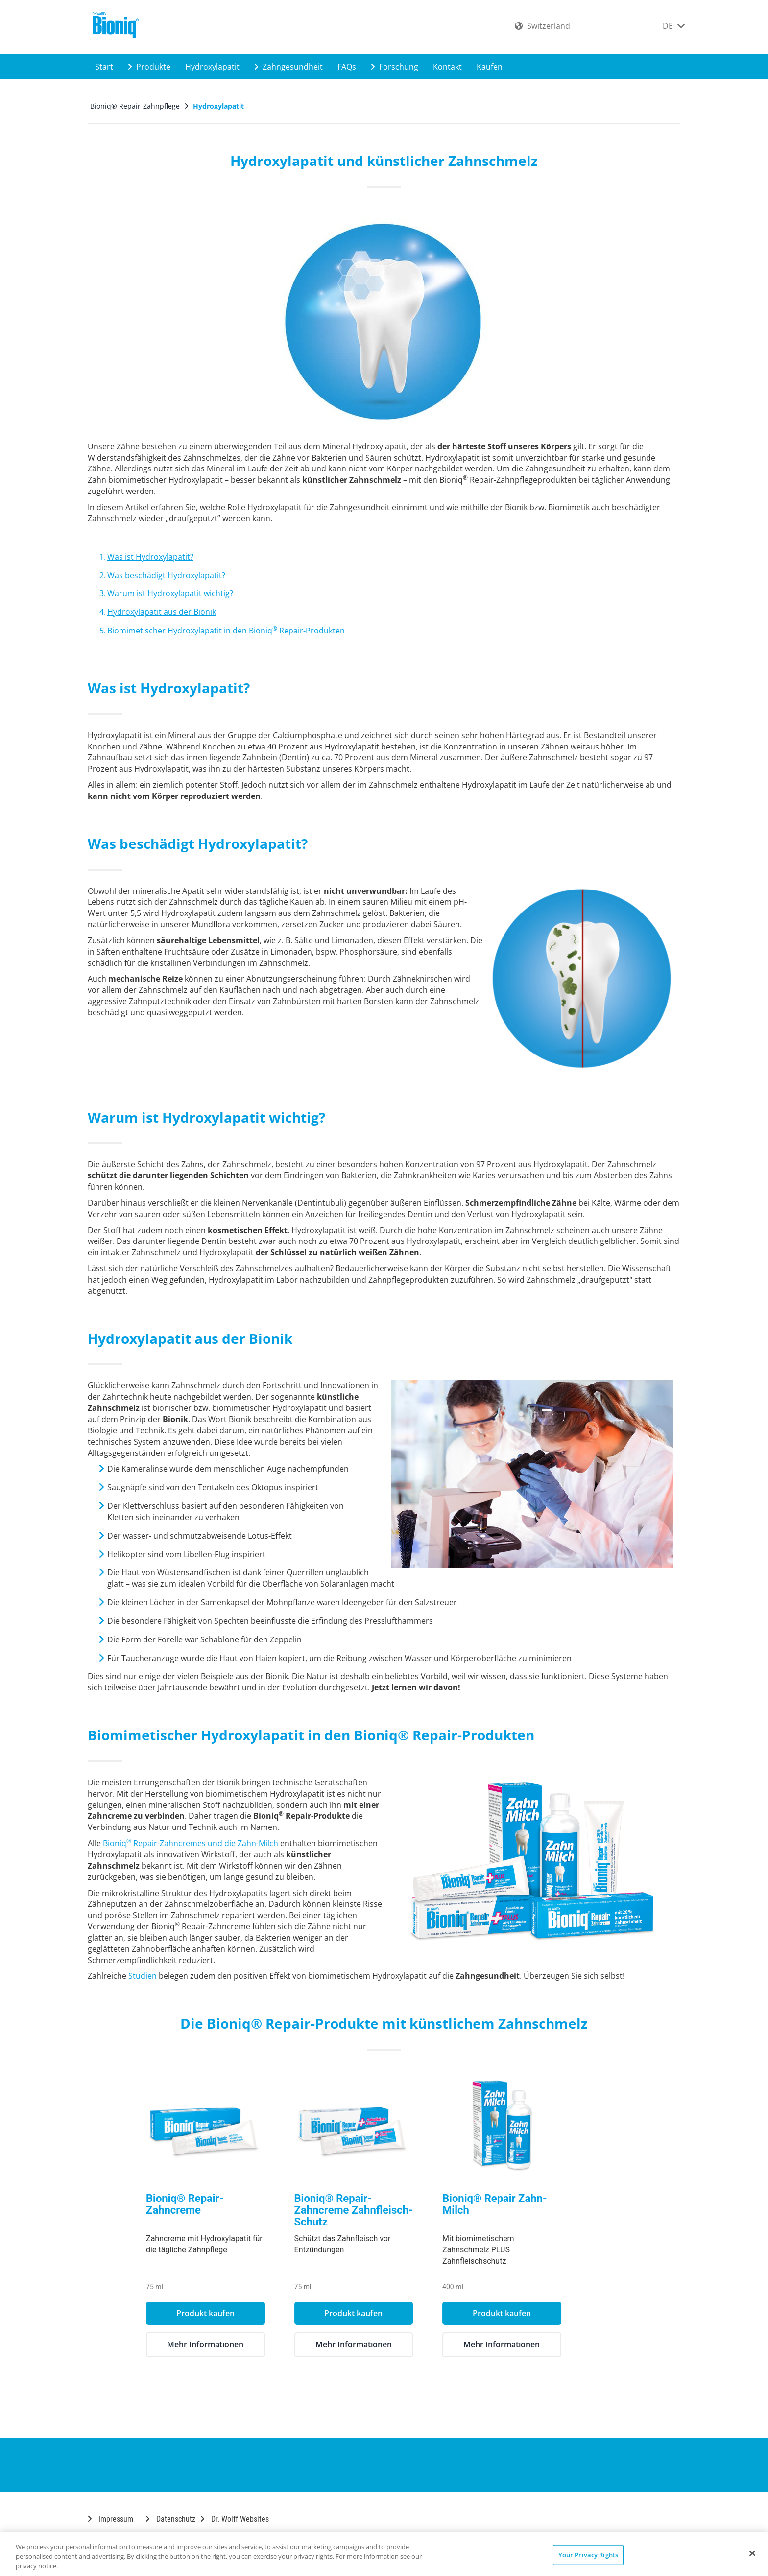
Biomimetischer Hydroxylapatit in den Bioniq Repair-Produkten (226, 630)
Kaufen (490, 66)
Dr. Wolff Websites (234, 2519)
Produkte (149, 66)
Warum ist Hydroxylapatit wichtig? (170, 593)
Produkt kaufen (236, 2313)
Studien (142, 1975)
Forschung (394, 66)
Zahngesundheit (288, 66)
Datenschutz (170, 2519)
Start (104, 66)
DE (674, 26)
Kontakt (447, 66)
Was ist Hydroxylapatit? (150, 556)
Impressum (110, 2519)
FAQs (346, 66)
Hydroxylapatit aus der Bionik (161, 612)
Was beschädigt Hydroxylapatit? (166, 575)
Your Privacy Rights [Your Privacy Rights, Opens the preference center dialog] (588, 2554)
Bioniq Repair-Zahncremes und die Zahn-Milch (190, 1843)
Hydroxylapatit (212, 66)
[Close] (752, 2553)
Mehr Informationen (236, 2344)
